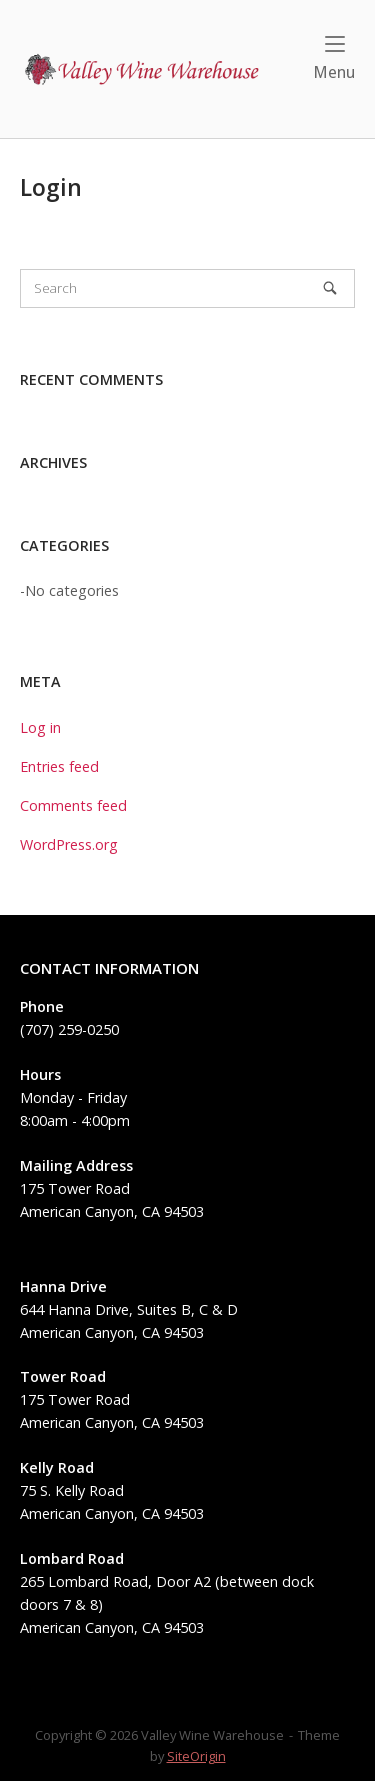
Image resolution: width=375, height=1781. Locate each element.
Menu (334, 58)
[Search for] (187, 288)
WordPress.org (69, 844)
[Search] (330, 288)
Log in (40, 727)
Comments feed (73, 805)
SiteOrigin (196, 1756)
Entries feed (59, 766)
